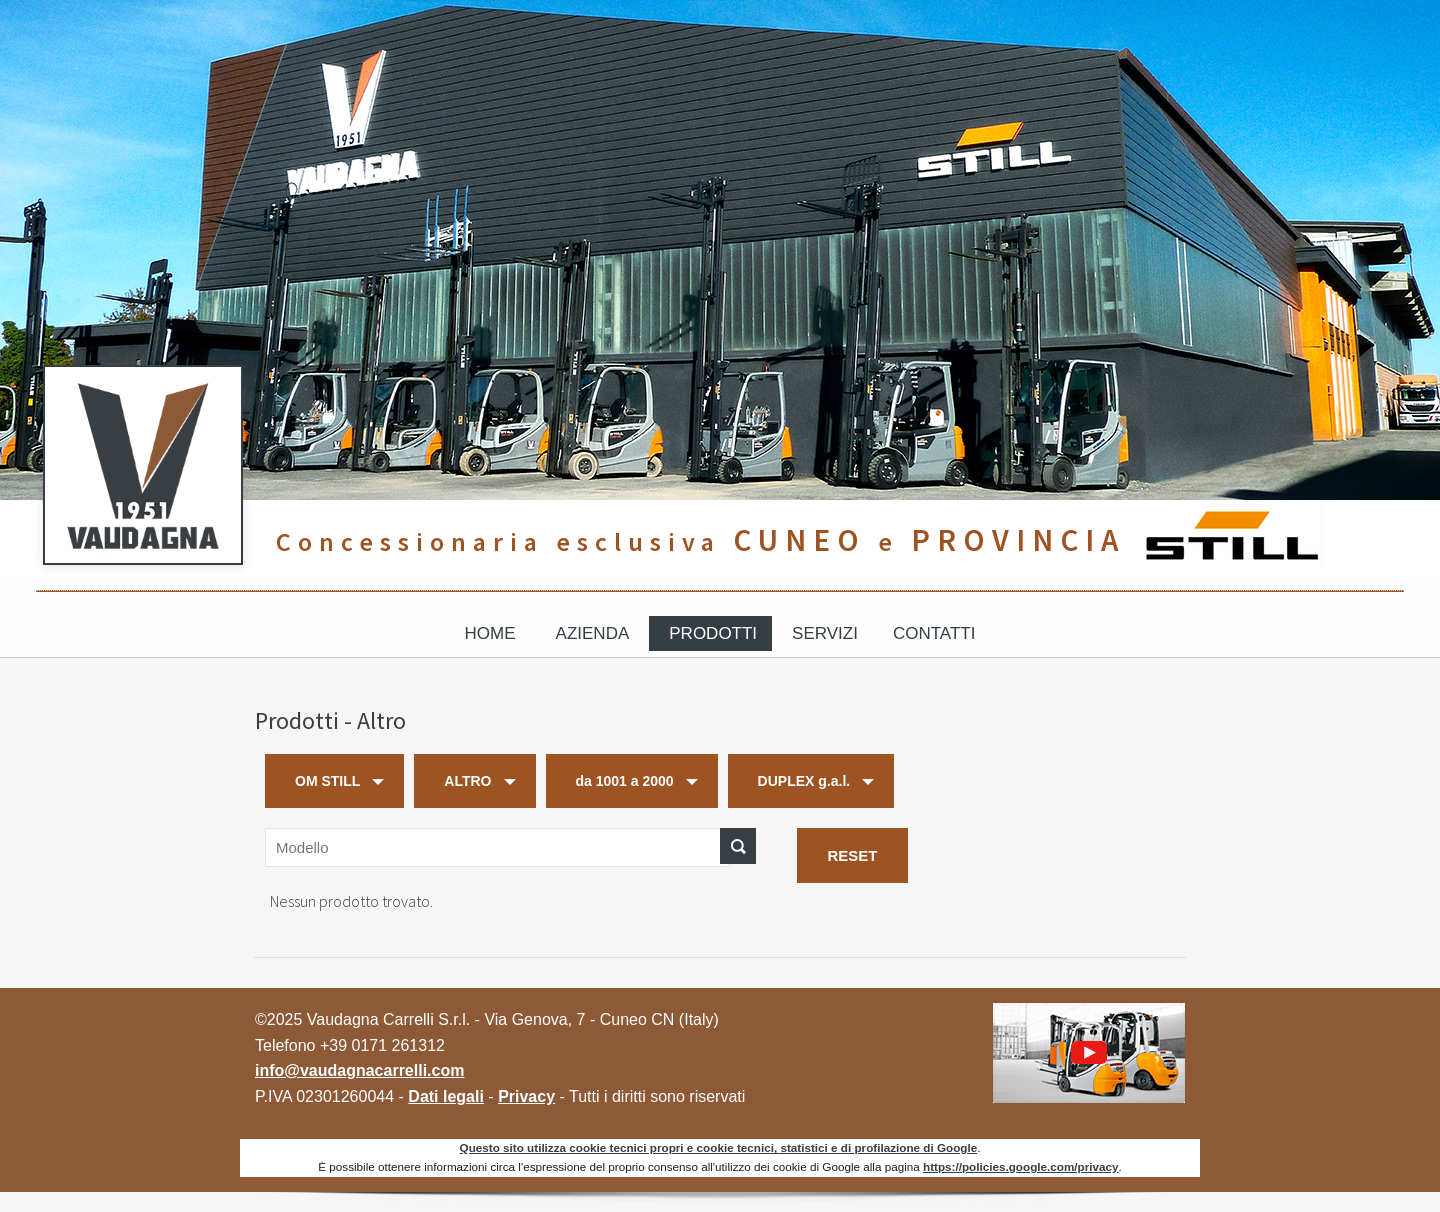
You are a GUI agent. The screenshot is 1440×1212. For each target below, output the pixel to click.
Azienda (593, 633)
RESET (852, 855)
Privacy (526, 1096)
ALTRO (467, 781)
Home (490, 633)
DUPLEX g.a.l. (804, 781)
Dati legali (446, 1096)
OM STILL (327, 781)
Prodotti (713, 633)
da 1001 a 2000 (625, 781)
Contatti (934, 633)
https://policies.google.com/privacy (1020, 1166)
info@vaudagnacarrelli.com (359, 1070)
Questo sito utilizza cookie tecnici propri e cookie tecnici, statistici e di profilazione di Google (719, 1147)
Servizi (825, 633)
